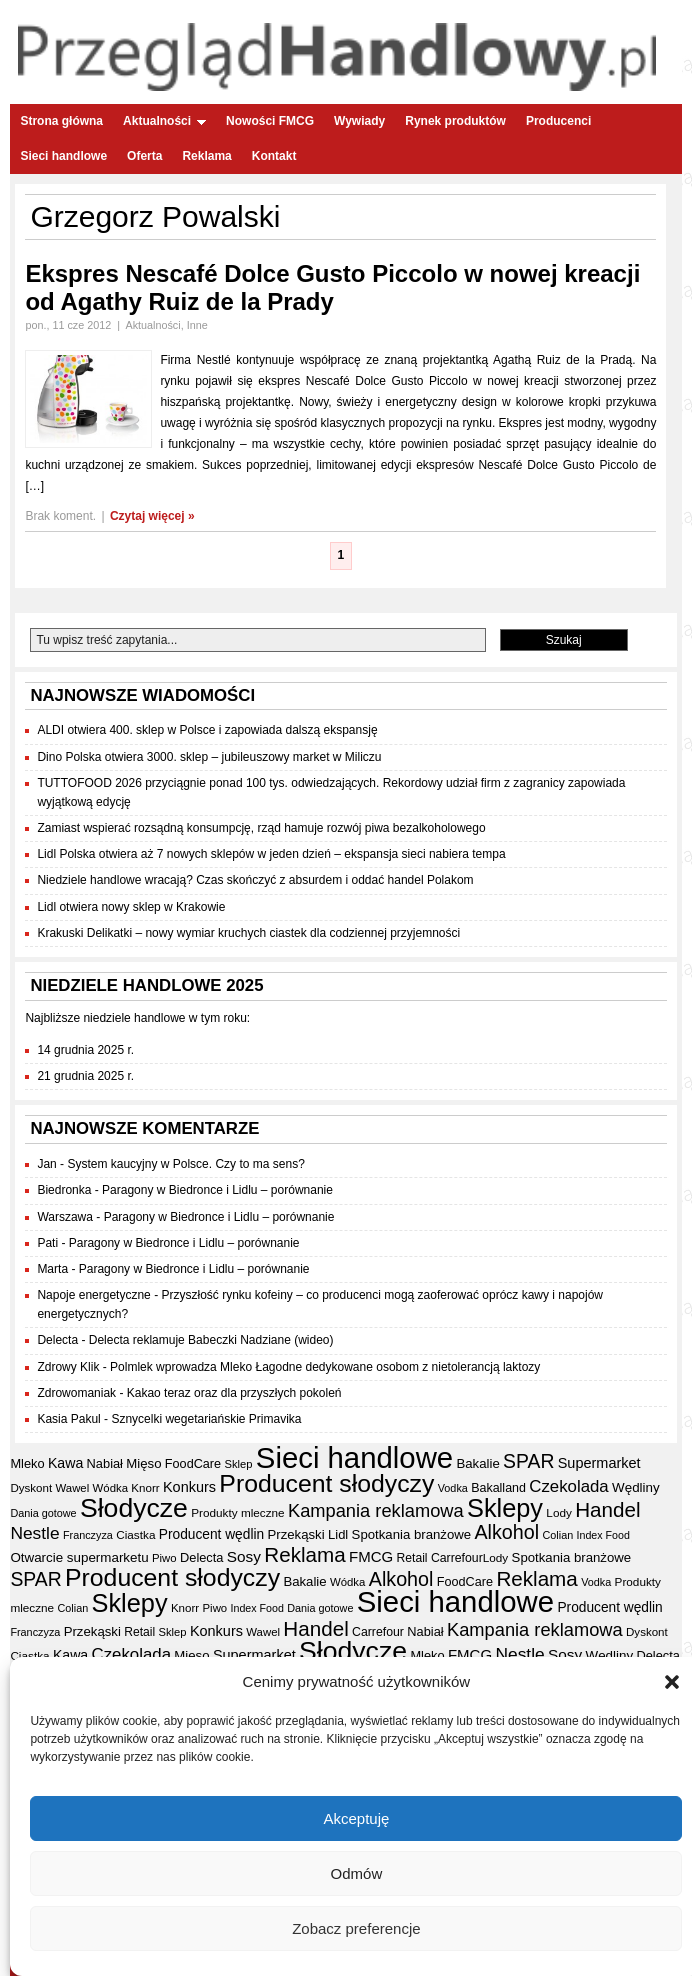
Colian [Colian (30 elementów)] (557, 1535)
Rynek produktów (455, 121)
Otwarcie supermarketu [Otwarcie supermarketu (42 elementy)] (79, 1557)
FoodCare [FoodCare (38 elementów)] (193, 1464)
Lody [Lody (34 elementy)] (558, 1512)
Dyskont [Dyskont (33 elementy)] (31, 1488)
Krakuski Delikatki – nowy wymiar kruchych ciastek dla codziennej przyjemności (248, 933)
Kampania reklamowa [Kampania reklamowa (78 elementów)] (376, 1510)
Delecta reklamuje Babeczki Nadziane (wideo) (211, 1340)
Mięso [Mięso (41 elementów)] (143, 1463)
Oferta (144, 156)
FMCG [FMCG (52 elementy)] (371, 1556)
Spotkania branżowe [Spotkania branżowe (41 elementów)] (412, 1534)
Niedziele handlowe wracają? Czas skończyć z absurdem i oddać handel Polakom (255, 880)
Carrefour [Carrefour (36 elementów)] (457, 1558)
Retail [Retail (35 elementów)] (412, 1558)
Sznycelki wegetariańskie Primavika (206, 1419)
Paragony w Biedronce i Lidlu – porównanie (217, 1190)
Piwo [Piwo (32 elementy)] (164, 1558)
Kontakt (274, 156)
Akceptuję (356, 1819)
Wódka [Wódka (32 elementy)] (110, 1488)
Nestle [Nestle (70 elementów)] (34, 1533)
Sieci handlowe (63, 156)
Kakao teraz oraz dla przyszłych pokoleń (234, 1393)
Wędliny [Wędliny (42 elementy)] (636, 1487)
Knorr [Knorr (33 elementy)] (145, 1488)
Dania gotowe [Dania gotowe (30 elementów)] (43, 1513)
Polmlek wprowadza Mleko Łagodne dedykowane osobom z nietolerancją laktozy (325, 1367)
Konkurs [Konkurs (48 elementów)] (189, 1487)
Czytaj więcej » (152, 516)
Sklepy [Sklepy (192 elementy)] (505, 1508)
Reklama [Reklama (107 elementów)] (304, 1554)
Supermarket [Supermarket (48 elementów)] (599, 1463)
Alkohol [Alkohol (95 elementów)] (506, 1532)
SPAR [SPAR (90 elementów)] (528, 1461)
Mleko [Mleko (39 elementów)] (27, 1463)
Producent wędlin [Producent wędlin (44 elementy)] (211, 1534)
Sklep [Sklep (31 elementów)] (238, 1464)
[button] (672, 1683)
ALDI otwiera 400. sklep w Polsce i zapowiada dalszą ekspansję (207, 730)
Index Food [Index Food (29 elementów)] (603, 1535)
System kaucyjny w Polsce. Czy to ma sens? (185, 1164)
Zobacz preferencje (356, 1929)
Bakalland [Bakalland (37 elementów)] (498, 1488)
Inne (197, 325)
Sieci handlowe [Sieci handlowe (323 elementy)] (354, 1457)
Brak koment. (60, 516)
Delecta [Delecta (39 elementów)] (202, 1557)
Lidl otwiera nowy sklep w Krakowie (131, 907)
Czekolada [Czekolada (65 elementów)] (568, 1486)
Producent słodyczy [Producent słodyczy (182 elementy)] (326, 1483)
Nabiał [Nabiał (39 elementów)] (105, 1463)
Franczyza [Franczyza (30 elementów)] (88, 1535)
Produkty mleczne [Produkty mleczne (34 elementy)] (237, 1512)
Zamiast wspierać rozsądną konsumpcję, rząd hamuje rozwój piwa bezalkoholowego (261, 828)
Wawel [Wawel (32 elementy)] (73, 1488)
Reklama (206, 156)
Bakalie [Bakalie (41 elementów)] (477, 1463)
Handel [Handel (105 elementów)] (607, 1509)
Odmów (357, 1874)
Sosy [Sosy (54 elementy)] (244, 1556)
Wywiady (359, 121)
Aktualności (164, 121)
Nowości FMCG (270, 121)
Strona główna (61, 121)
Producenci (558, 121)
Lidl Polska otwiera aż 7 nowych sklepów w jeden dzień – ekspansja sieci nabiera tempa (271, 854)
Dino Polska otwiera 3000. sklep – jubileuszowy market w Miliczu (209, 757)
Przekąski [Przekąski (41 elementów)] (295, 1534)
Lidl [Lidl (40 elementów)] (338, 1534)
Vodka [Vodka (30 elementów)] (453, 1488)
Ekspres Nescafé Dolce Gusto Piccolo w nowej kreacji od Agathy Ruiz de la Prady (332, 287)
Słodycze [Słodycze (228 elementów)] (134, 1508)
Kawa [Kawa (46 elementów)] (65, 1463)
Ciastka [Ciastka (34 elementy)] (135, 1534)
